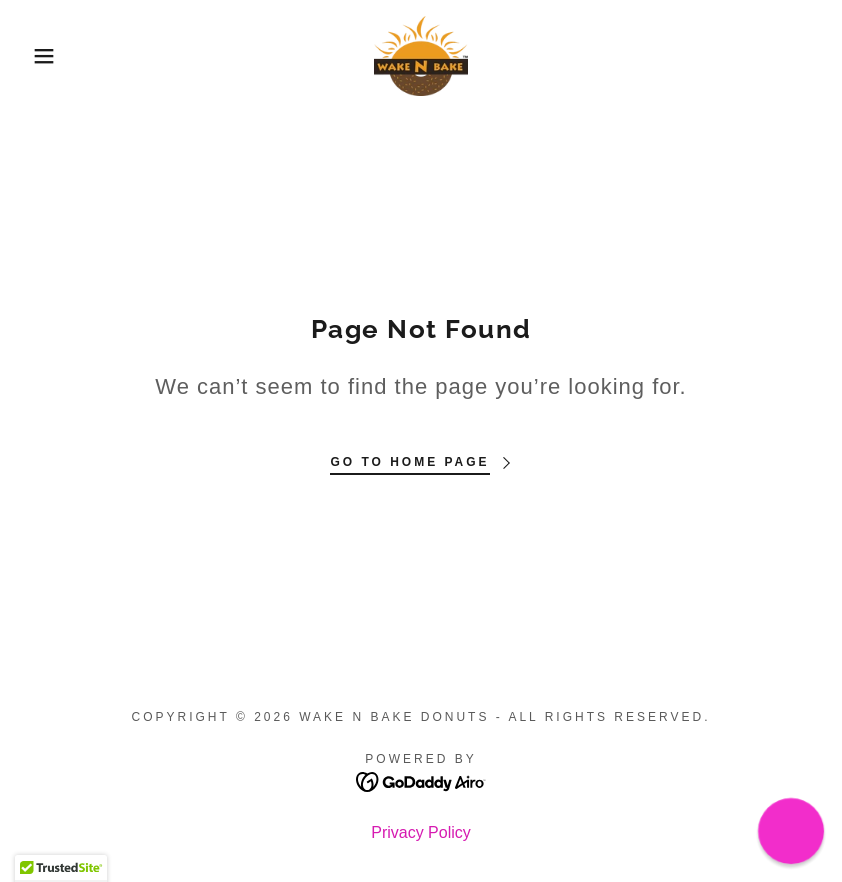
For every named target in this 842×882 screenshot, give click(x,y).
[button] (42, 56)
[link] (421, 56)
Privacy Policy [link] (421, 832)
